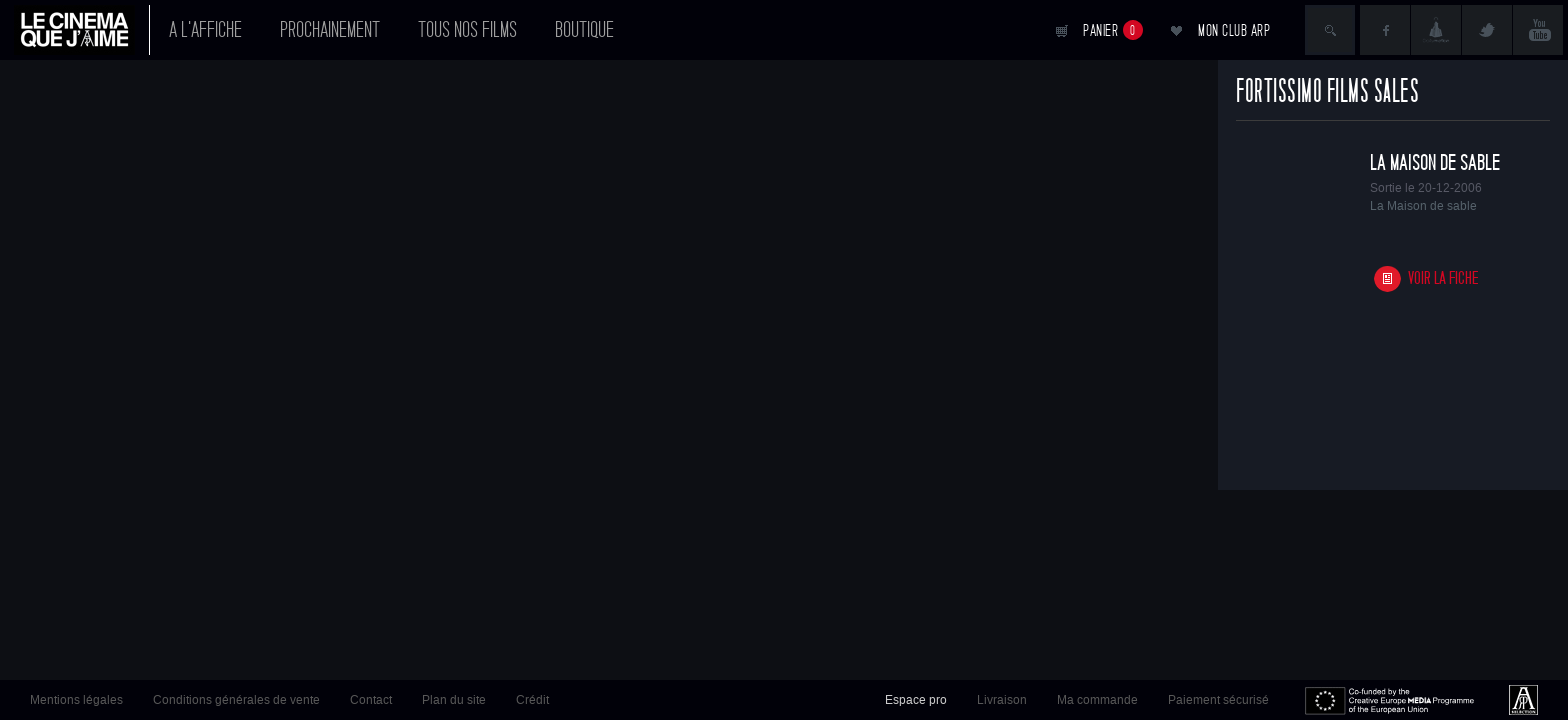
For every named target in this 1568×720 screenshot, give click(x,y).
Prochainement (330, 30)
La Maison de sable (1435, 163)
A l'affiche (205, 30)
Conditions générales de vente (236, 700)
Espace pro (916, 700)
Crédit (532, 700)
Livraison (1002, 700)
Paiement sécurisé (1218, 700)
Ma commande (1097, 700)
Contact (371, 700)
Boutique (584, 30)
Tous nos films (467, 30)
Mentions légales (76, 700)
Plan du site (454, 700)
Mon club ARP (1234, 30)
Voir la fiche (1443, 278)
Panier (1113, 30)
